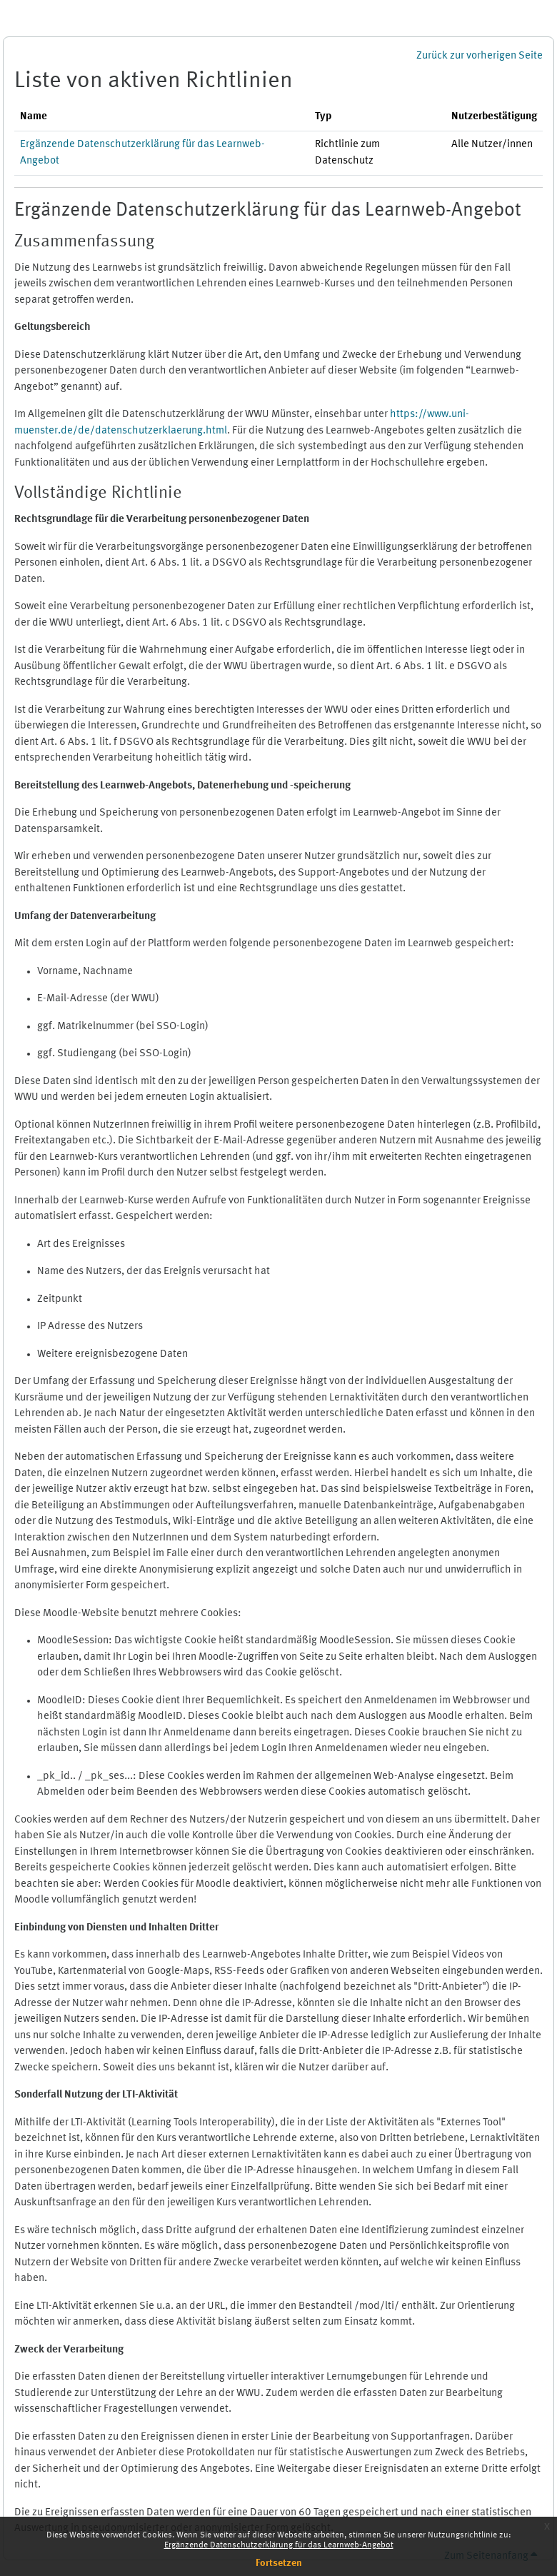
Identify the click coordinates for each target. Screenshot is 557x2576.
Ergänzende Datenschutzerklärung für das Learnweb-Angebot (278, 2545)
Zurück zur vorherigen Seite (479, 56)
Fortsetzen (279, 2563)
